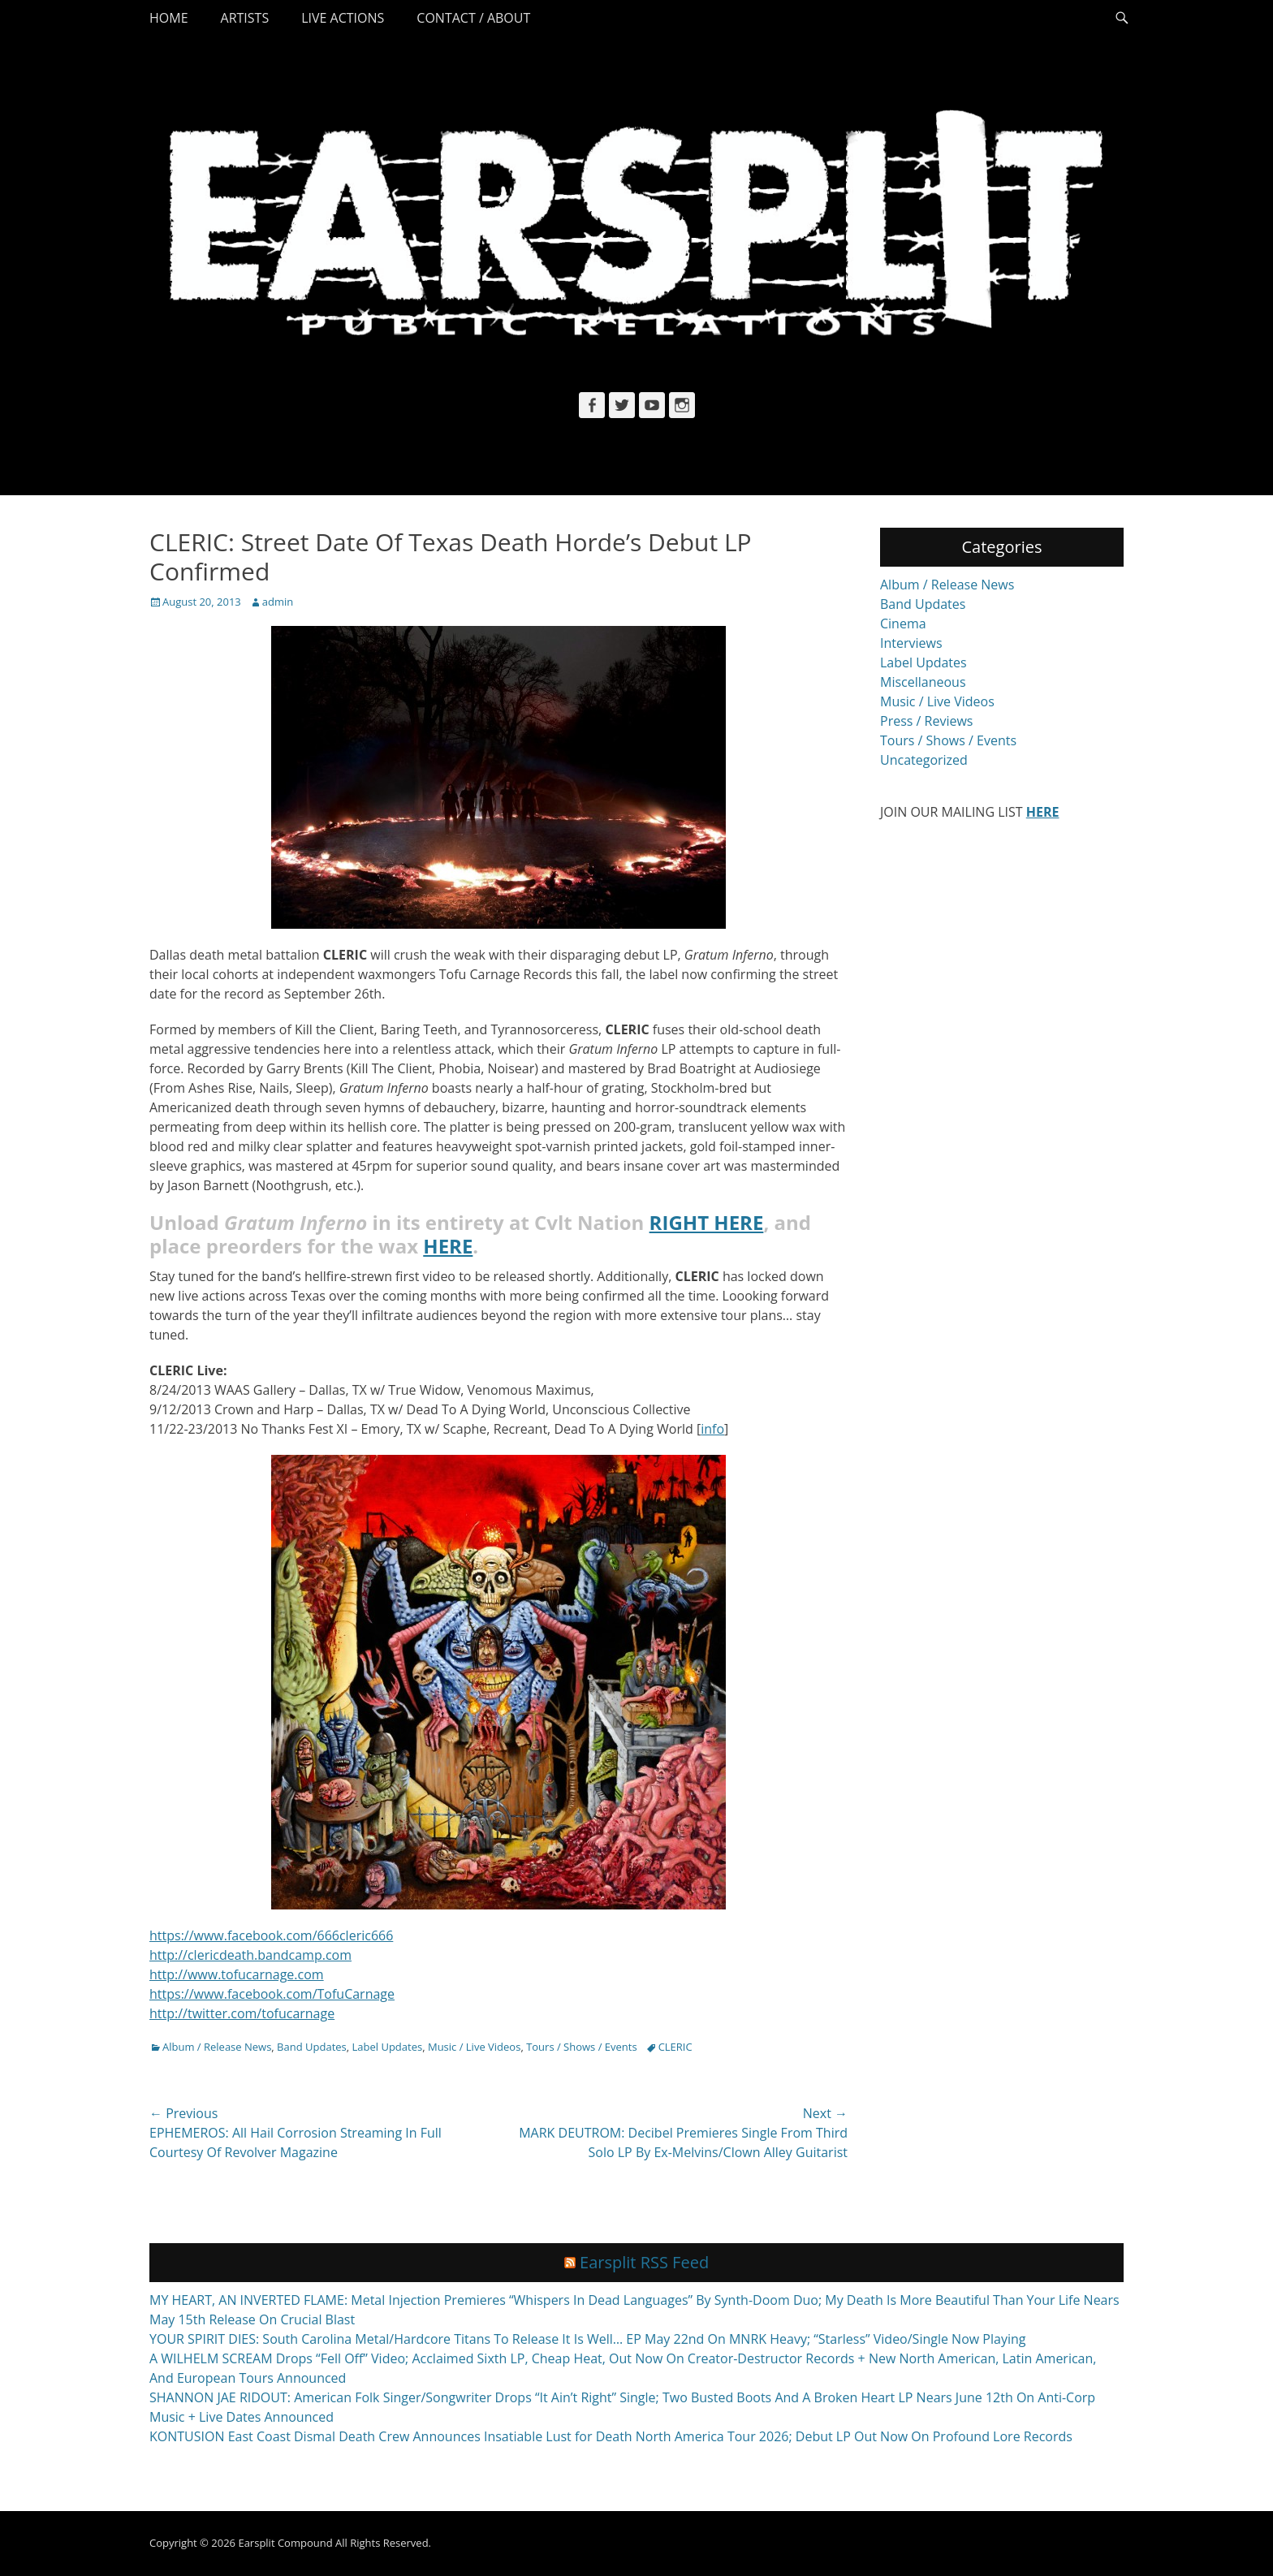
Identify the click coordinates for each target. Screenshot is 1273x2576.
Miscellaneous (923, 682)
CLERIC (675, 2046)
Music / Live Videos (474, 2046)
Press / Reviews (926, 721)
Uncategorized (924, 760)
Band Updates (312, 2046)
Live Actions (342, 18)
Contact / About (473, 18)
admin (277, 601)
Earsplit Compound (285, 2542)
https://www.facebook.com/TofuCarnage (272, 1994)
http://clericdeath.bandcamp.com (250, 1955)
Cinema (903, 623)
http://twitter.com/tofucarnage (241, 2013)
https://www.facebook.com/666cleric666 (271, 1935)
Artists (245, 18)
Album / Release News (216, 2046)
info (712, 1429)
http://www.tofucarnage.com (236, 1974)
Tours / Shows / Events (581, 2046)
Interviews (911, 643)
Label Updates (387, 2046)
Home (168, 18)
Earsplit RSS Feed (644, 2262)
